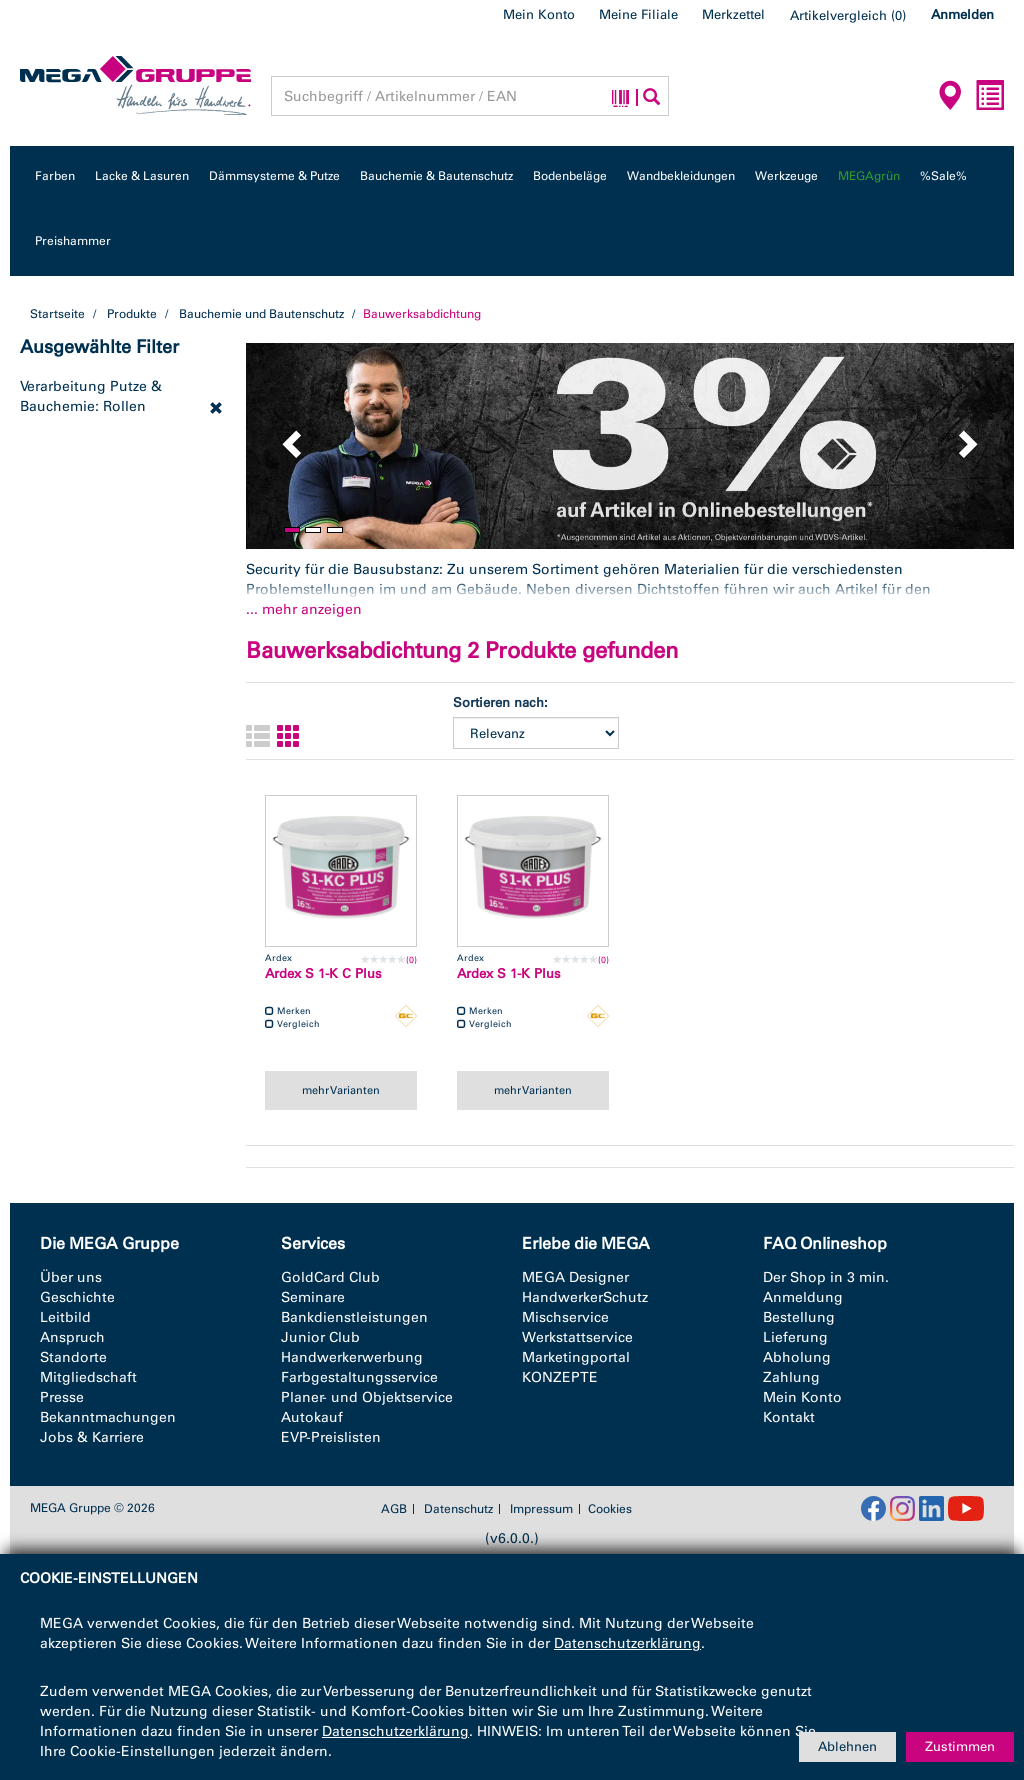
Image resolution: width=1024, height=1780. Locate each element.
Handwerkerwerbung (352, 1357)
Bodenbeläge (570, 176)
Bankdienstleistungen (354, 1317)
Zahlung (791, 1377)
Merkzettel (733, 14)
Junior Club (320, 1337)
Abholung (797, 1357)
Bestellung (799, 1317)
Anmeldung (803, 1297)
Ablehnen (847, 1746)
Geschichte (77, 1297)
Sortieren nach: (500, 702)
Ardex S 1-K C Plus (323, 973)
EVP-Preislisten (331, 1437)
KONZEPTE (560, 1377)
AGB (394, 1509)
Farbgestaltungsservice (359, 1377)
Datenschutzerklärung (627, 1643)
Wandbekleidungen (681, 176)
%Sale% (943, 176)
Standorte (73, 1357)
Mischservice (565, 1317)
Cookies (610, 1509)
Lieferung (795, 1337)
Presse (62, 1397)
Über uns (71, 1277)
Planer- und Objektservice (367, 1397)
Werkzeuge (786, 176)
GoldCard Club (330, 1277)
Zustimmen (960, 1746)
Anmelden (962, 14)
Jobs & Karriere (92, 1437)
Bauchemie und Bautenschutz (261, 314)
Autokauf (312, 1417)
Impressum (541, 1509)
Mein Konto (539, 14)
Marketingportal (576, 1357)
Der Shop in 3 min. (826, 1277)
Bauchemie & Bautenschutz (436, 176)
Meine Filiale (638, 14)
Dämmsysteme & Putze (274, 176)
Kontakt (789, 1417)
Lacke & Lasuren (142, 176)
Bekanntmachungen (108, 1417)
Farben (55, 176)
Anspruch (72, 1337)
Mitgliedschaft (88, 1377)
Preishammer (73, 241)
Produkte (132, 314)
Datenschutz (458, 1509)
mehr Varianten (341, 1090)
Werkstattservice (577, 1337)
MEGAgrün (869, 176)
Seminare (313, 1297)
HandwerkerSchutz (585, 1297)
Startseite (57, 314)
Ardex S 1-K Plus (509, 973)
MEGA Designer (575, 1277)
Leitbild (65, 1317)
